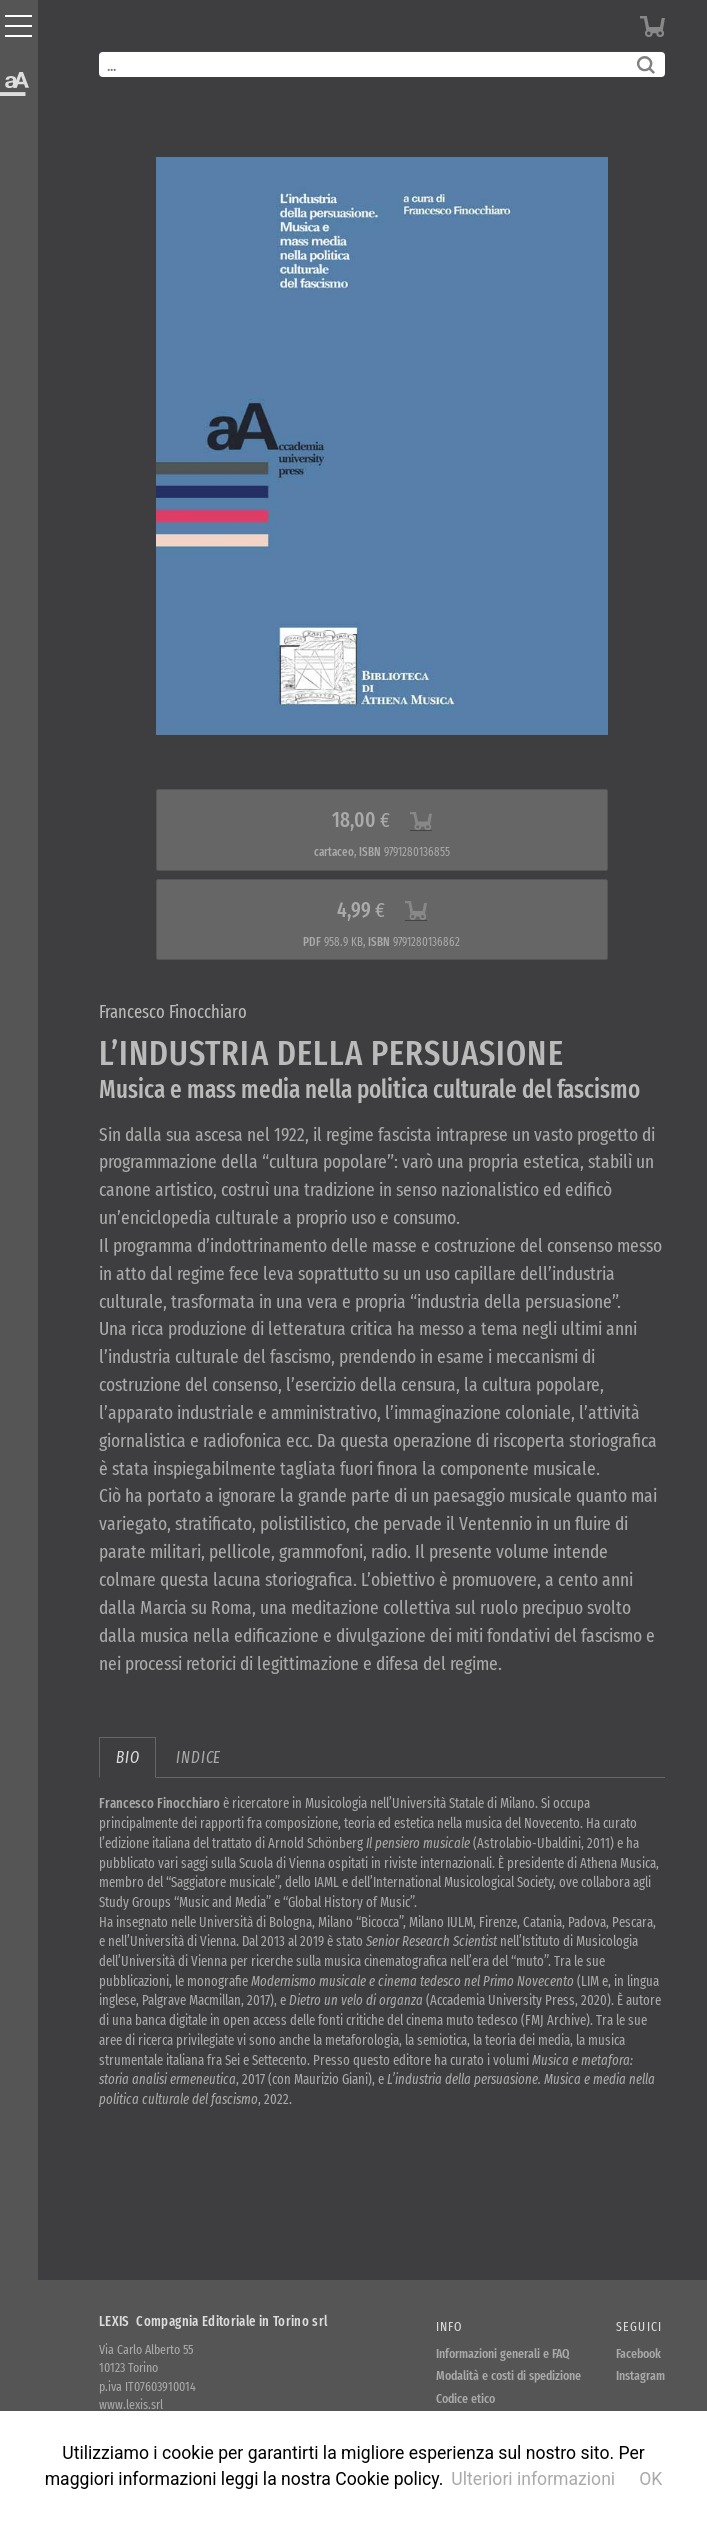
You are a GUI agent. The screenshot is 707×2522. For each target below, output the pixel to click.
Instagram (640, 2375)
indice (198, 1757)
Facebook (638, 2353)
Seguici (639, 2326)
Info (449, 2326)
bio (127, 1757)
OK (650, 2479)
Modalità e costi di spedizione (508, 2375)
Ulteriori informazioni (533, 2479)
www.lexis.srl (131, 2404)
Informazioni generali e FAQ (503, 2353)
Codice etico (465, 2398)
